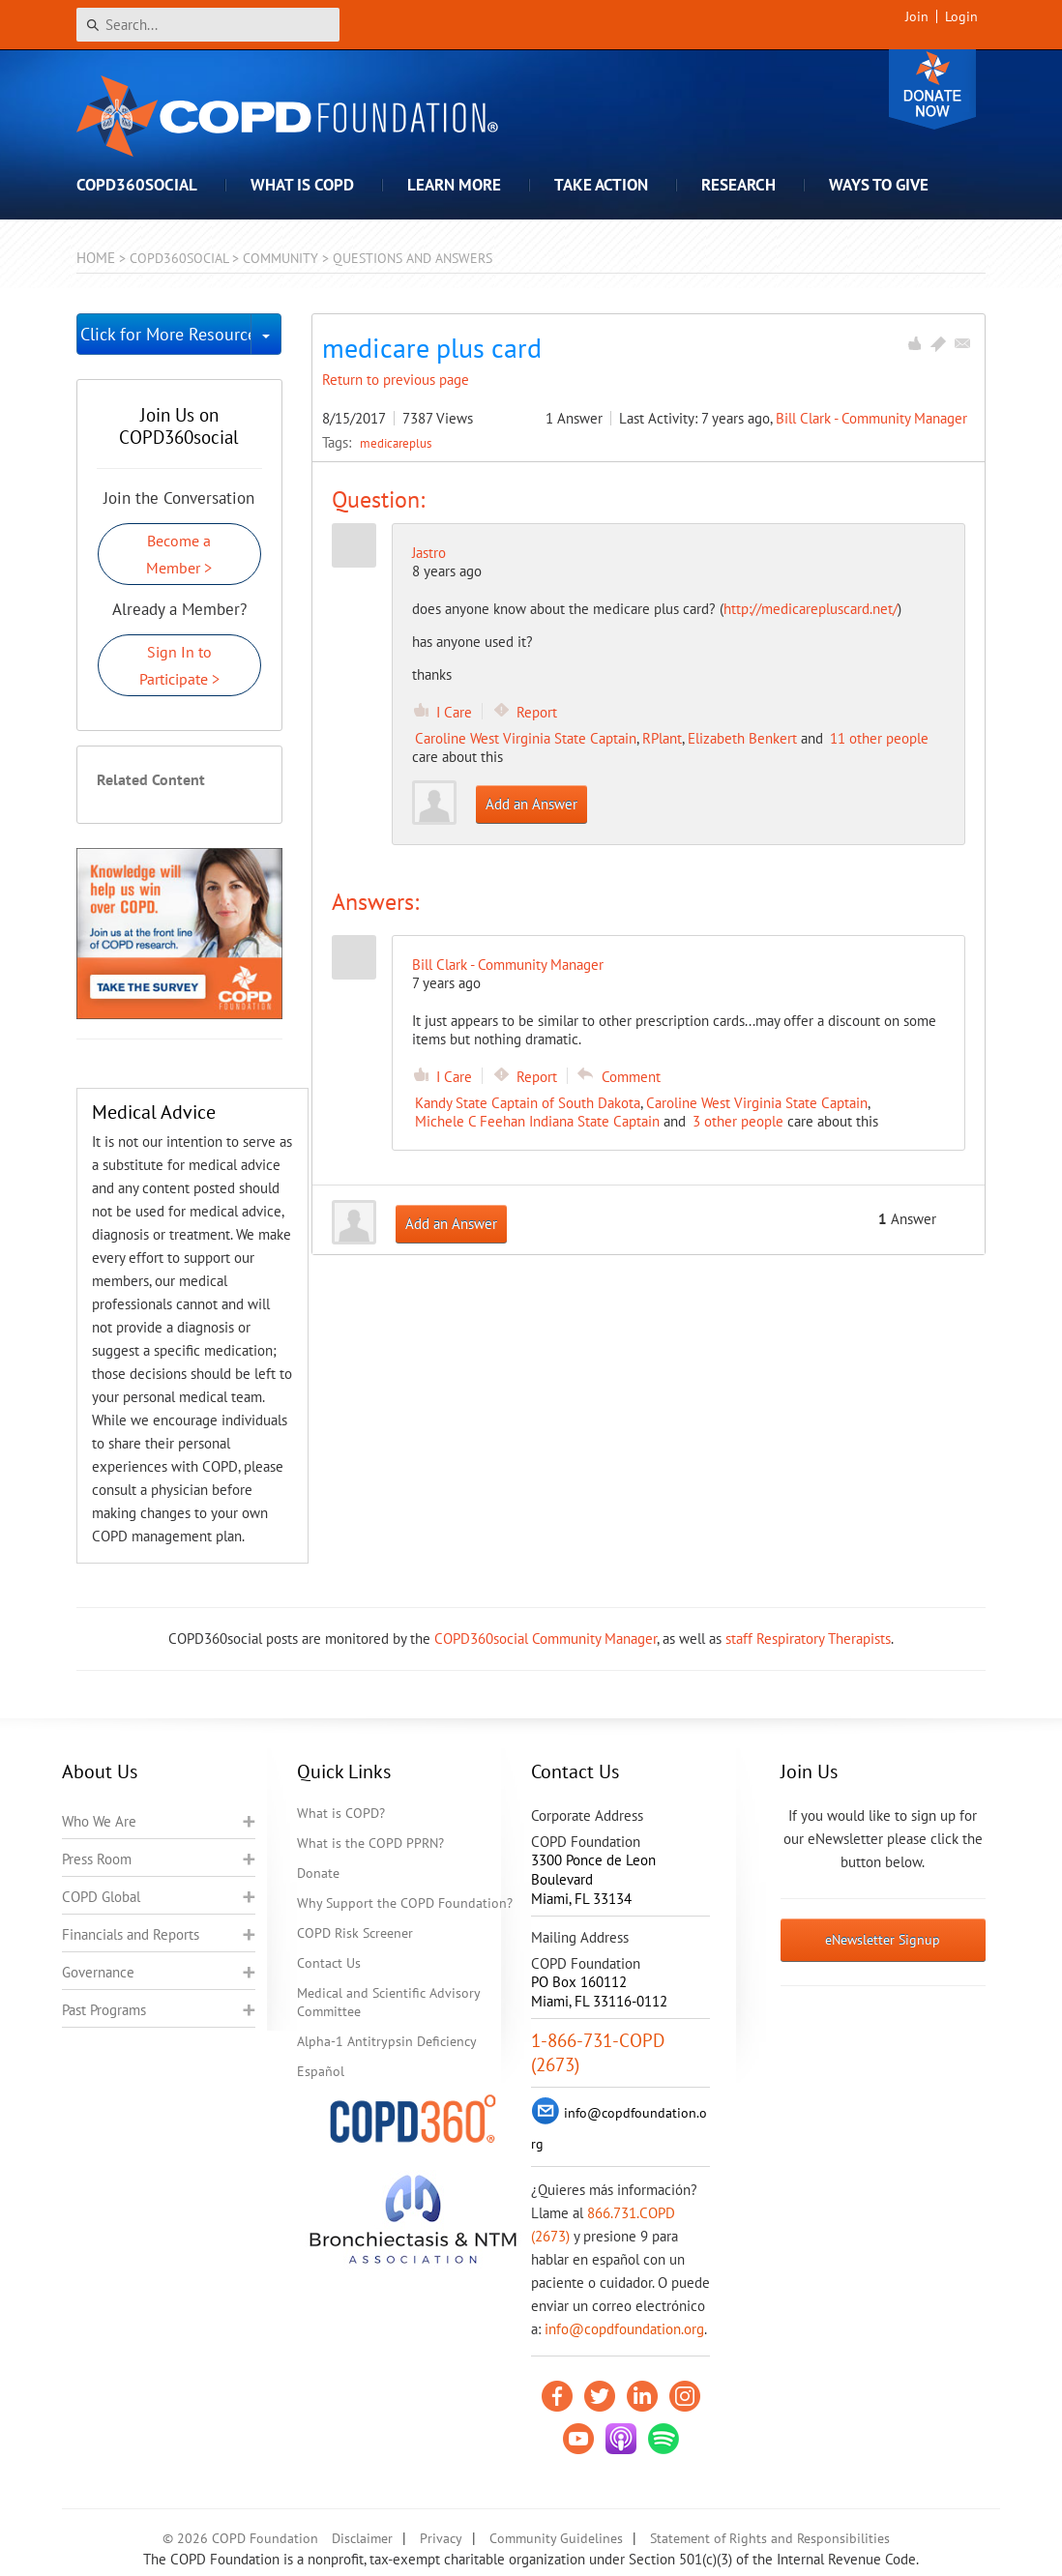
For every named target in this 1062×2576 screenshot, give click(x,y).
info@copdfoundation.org (624, 2329)
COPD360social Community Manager (545, 1638)
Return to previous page (395, 379)
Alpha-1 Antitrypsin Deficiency (387, 2041)
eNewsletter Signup (882, 1939)
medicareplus (395, 443)
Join (917, 16)
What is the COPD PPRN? (370, 1843)
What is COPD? (341, 1813)
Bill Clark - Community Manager (871, 418)
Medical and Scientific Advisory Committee (388, 2002)
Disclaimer (362, 2538)
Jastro (429, 552)
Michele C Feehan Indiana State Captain (537, 1121)
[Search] (207, 25)
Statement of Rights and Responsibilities (770, 2538)
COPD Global (101, 1897)
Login (961, 16)
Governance (98, 1972)
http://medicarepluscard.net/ (810, 609)
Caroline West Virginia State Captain (525, 738)
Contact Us (329, 1963)
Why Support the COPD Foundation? (405, 1903)
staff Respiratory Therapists (808, 1638)
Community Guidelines (556, 2538)
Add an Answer (531, 804)
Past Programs (104, 2010)
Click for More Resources (165, 334)
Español (320, 2071)
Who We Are (99, 1821)
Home (95, 258)
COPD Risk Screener (355, 1933)
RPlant (662, 738)
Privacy (441, 2538)
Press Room (97, 1859)
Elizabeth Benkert (742, 738)
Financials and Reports (130, 1934)
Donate (932, 89)
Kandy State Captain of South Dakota (527, 1103)
